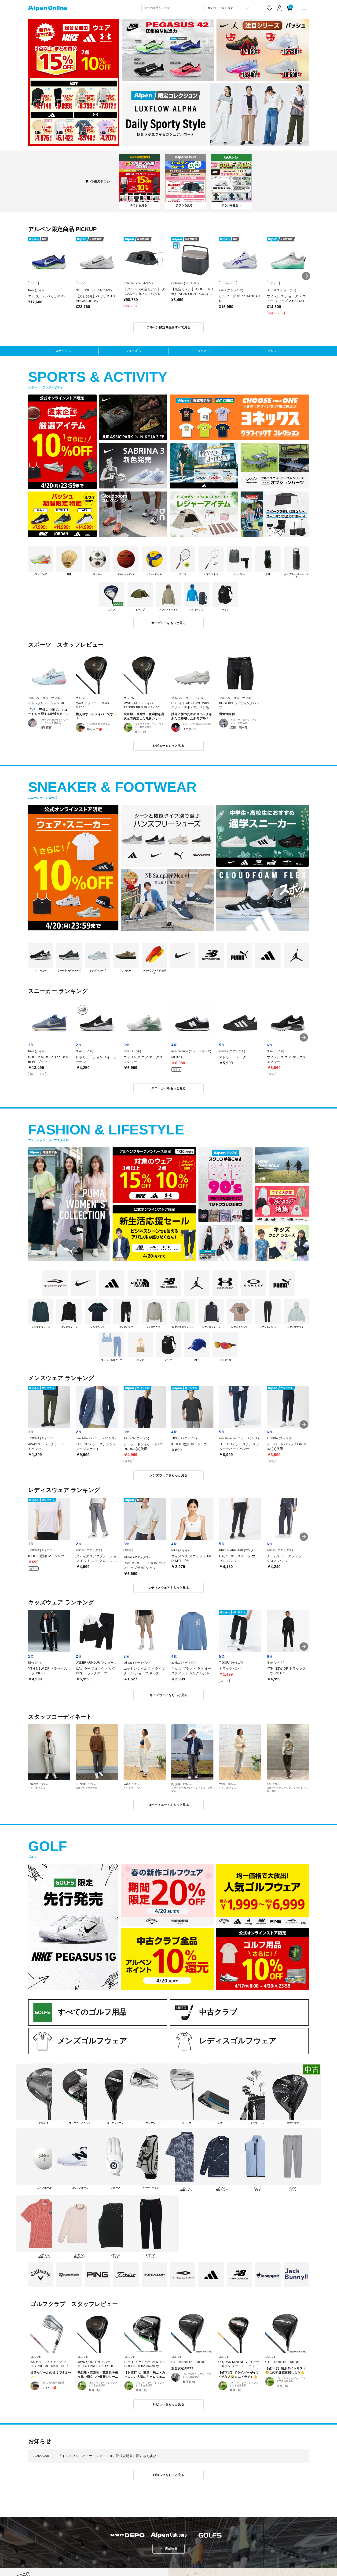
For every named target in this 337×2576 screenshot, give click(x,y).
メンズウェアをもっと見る (168, 1475)
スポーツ (61, 351)
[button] (306, 276)
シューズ (131, 351)
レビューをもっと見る (168, 745)
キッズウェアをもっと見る (168, 1695)
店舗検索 (171, 2549)
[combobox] (171, 8)
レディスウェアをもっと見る (168, 1587)
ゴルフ (272, 351)
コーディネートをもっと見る (168, 1805)
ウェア (201, 351)
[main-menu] (304, 8)
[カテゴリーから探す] (228, 8)
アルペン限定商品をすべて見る (168, 327)
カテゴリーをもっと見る (168, 623)
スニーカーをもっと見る (168, 1088)
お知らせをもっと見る (168, 2475)
